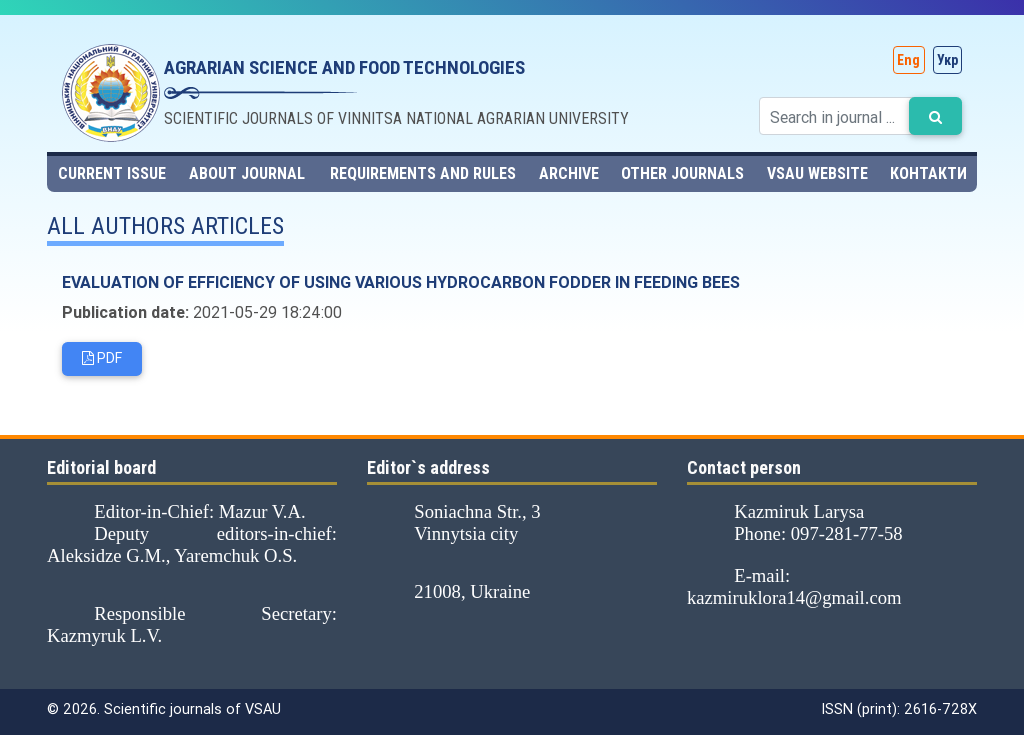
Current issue (112, 173)
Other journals (682, 173)
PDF (102, 360)
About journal (247, 173)
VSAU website (817, 173)
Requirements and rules (423, 173)
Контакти (928, 173)
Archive (569, 173)
